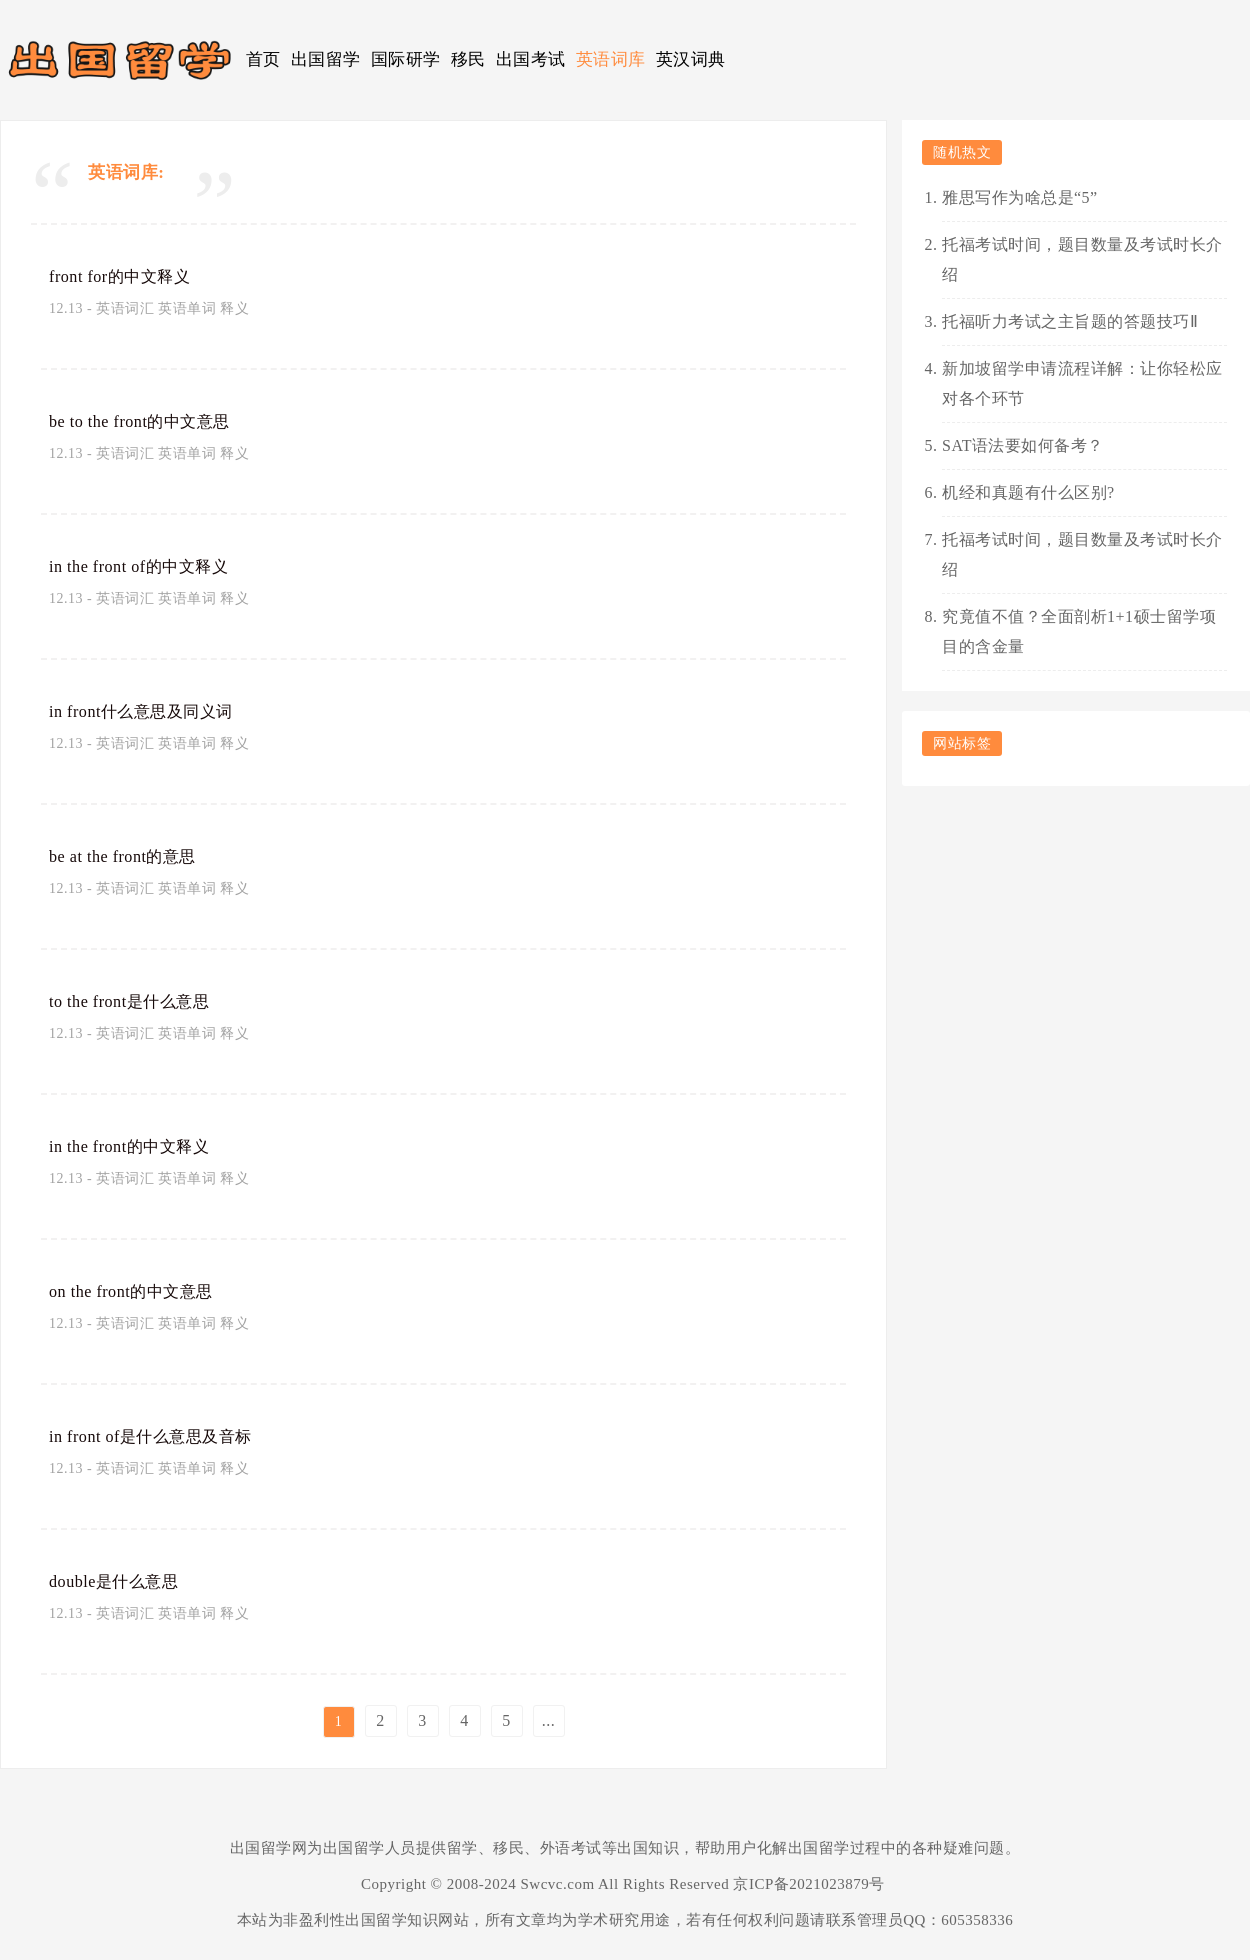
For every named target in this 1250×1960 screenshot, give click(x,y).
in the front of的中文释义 (152, 566)
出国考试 (531, 59)
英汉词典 (691, 59)
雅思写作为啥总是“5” (1020, 197)
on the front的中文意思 (143, 1291)
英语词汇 (125, 308)
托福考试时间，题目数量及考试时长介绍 (1082, 259)
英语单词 (187, 308)
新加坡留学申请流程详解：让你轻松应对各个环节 (1082, 383)
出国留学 (326, 59)
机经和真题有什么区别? (1028, 492)
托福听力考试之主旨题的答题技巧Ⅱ (1070, 321)
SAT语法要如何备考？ (1023, 445)
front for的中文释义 (130, 276)
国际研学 (406, 59)
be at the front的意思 (135, 856)
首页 (263, 59)
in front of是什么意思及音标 (164, 1436)
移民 (468, 59)
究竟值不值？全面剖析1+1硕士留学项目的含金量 (1079, 631)
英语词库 (611, 59)
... (549, 1720)
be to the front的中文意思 (153, 421)
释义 (234, 308)
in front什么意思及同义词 (154, 711)
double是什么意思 (123, 1581)
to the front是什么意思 (141, 1001)
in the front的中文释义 (141, 1146)
